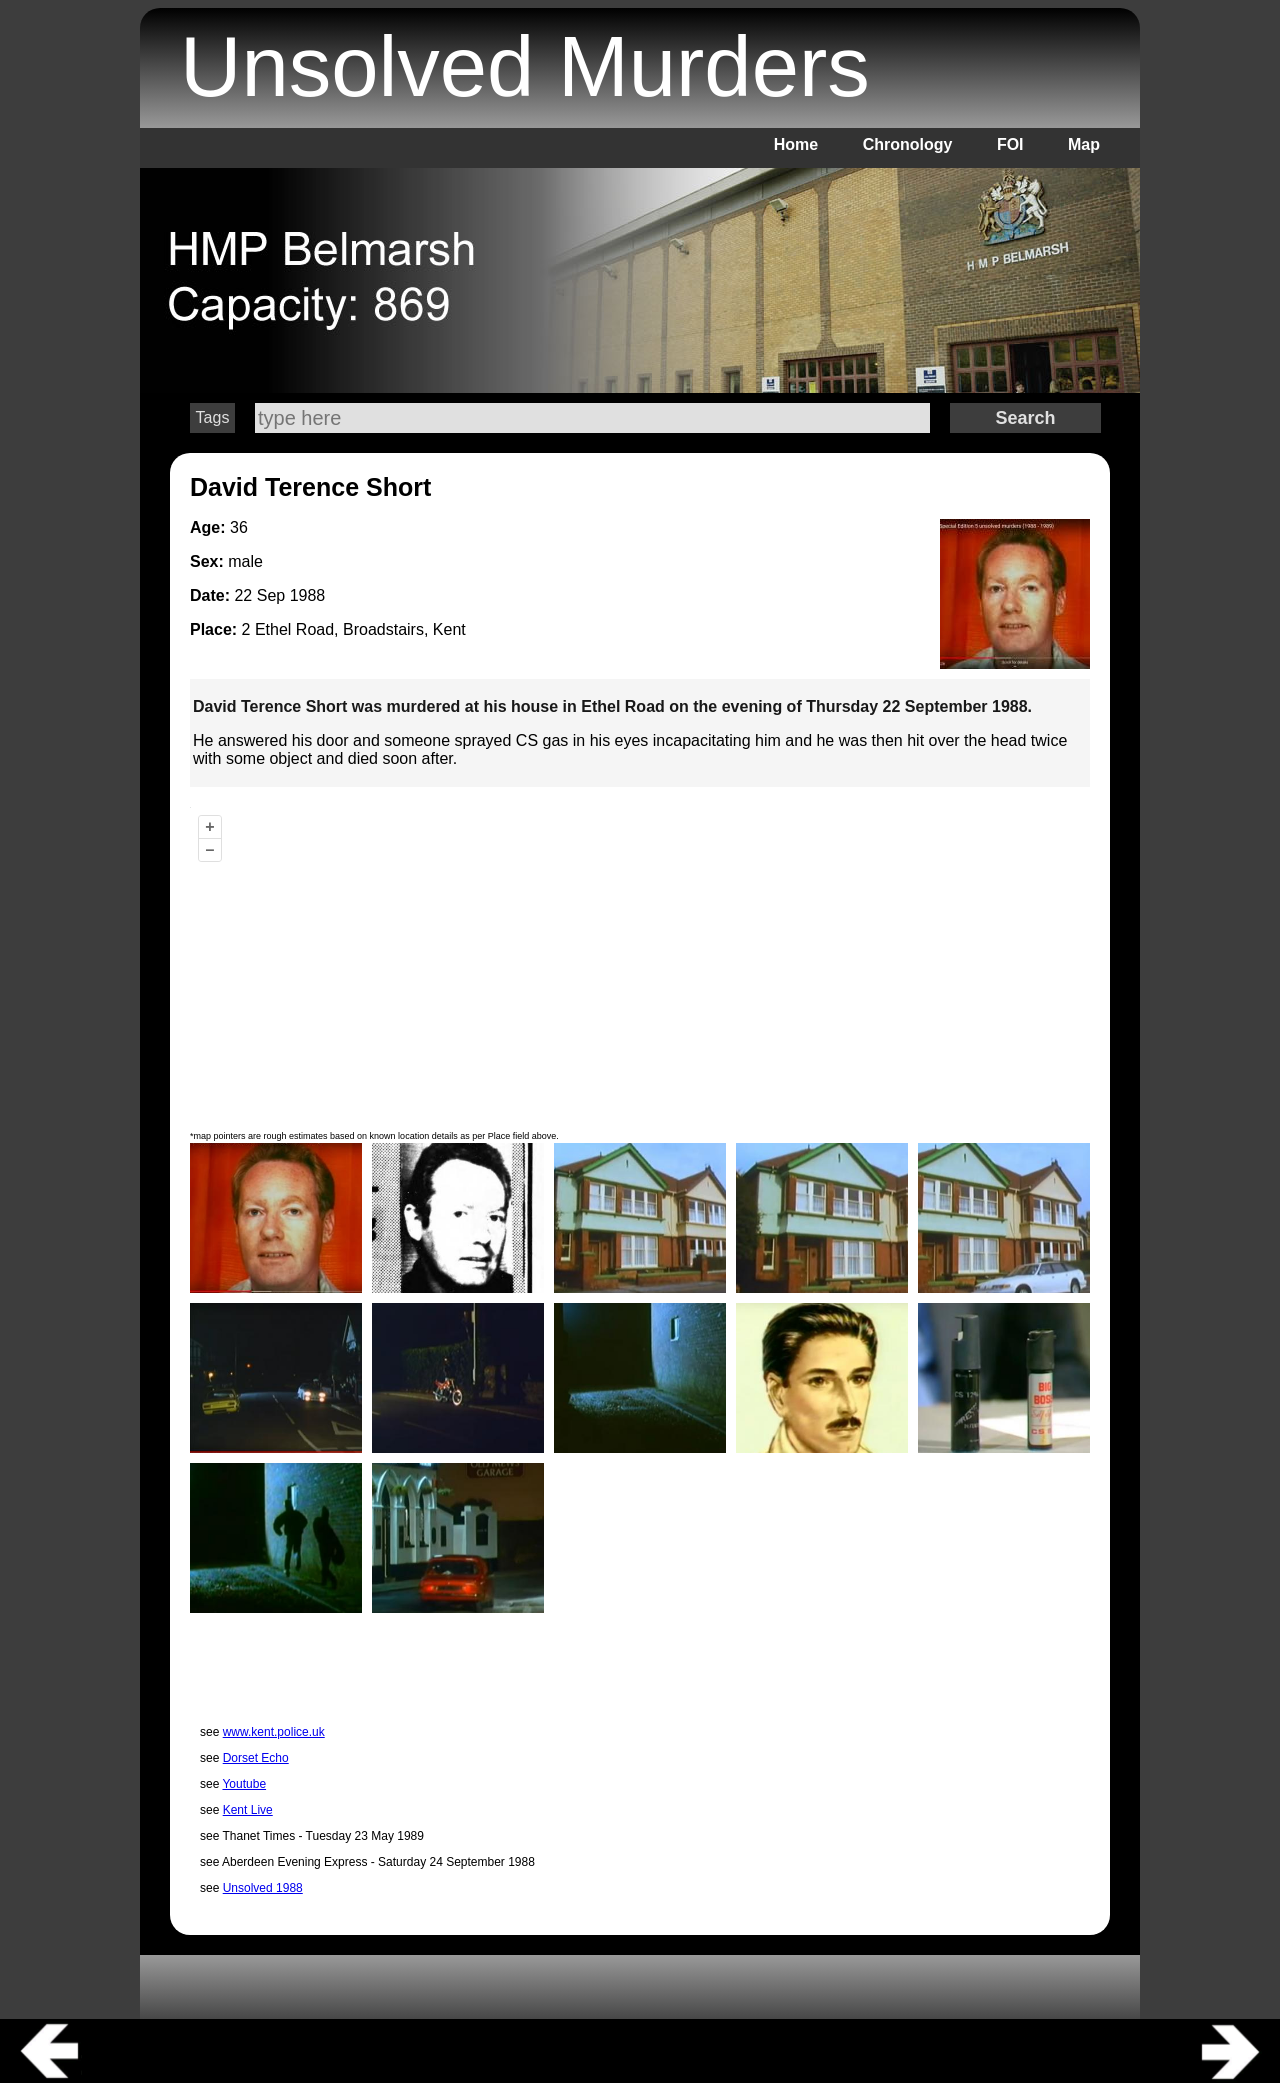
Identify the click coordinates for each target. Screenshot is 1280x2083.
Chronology (908, 144)
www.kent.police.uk (274, 1732)
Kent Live (248, 1810)
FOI (1010, 144)
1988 (308, 595)
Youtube (244, 1784)
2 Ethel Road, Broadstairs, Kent (354, 629)
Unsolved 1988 (263, 1888)
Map (1084, 144)
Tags (213, 417)
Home (796, 144)
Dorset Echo (256, 1758)
